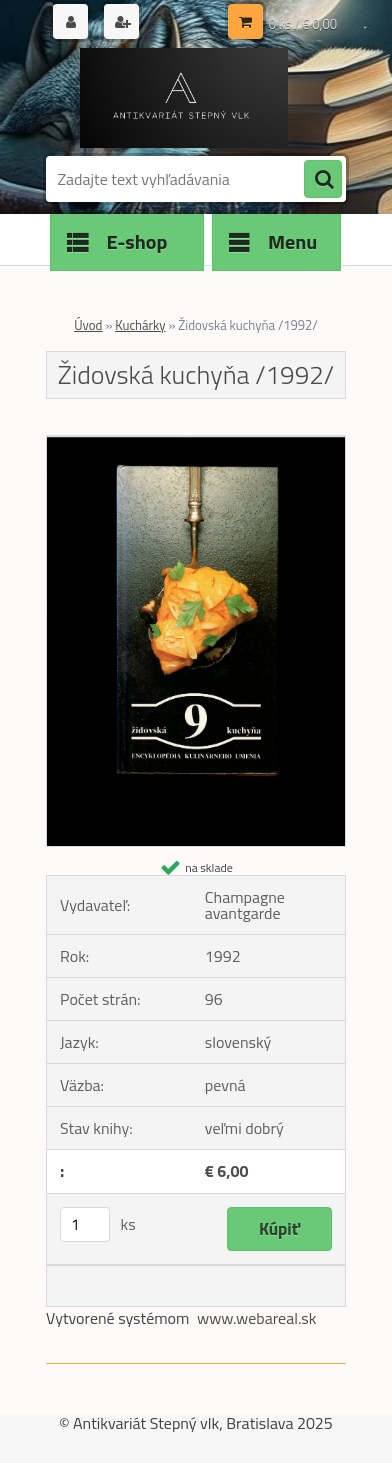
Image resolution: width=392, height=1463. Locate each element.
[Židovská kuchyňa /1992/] (196, 444)
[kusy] (85, 1224)
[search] (323, 180)
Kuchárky (140, 325)
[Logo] (183, 98)
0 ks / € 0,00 (303, 24)
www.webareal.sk (257, 1318)
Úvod (88, 325)
